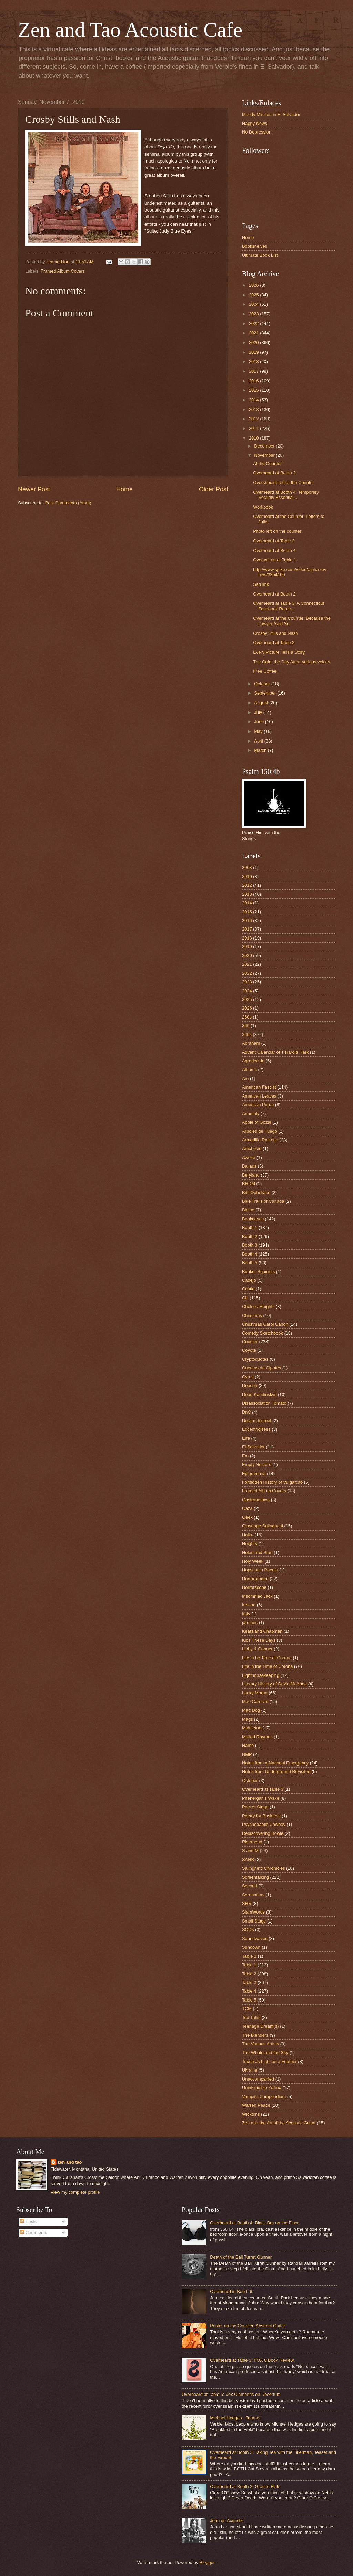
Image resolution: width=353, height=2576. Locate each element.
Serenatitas (253, 1894)
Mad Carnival (255, 1701)
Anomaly (250, 1113)
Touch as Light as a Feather (269, 2061)
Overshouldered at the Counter (283, 482)
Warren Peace (256, 2105)
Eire (246, 1438)
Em (245, 1455)
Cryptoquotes (255, 1359)
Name (248, 1745)
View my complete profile (75, 2192)
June (259, 721)
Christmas (252, 1315)
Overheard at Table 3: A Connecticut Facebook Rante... (288, 606)
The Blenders (255, 2035)
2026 (254, 285)
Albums (249, 1069)
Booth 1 (249, 1227)
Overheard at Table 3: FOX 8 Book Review (252, 2360)
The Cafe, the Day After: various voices (291, 662)
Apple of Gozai (256, 1122)
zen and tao (70, 2162)
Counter (250, 1341)
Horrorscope (254, 1587)
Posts (28, 2221)
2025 (254, 294)
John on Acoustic (226, 2520)
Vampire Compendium (264, 2096)
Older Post (213, 489)
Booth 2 (249, 1236)
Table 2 (249, 1973)
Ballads (249, 1166)
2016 (254, 380)
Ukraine (249, 2070)
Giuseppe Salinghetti (262, 1525)
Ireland (248, 1604)
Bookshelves (254, 246)
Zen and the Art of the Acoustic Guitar (279, 2122)
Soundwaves (255, 1938)
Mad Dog (251, 1710)
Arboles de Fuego (259, 1131)
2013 (254, 409)
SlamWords (253, 1912)
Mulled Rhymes (257, 1736)
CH (245, 1297)
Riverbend (252, 1842)
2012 (254, 418)
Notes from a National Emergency (275, 1763)
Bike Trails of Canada (263, 1201)
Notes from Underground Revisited (276, 1771)
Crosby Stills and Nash (275, 633)
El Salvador (253, 1446)
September (265, 693)
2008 (247, 867)
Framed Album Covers (63, 271)
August (261, 702)
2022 (254, 323)
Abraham (251, 1043)
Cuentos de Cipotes (261, 1367)
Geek (247, 1517)
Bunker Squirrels (258, 1271)
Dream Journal (256, 1420)
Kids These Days (258, 1640)
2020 (254, 342)
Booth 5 (249, 1262)
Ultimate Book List (260, 255)
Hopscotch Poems (260, 1569)
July (258, 712)
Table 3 (249, 1982)
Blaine (248, 1209)
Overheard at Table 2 (273, 540)
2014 (254, 399)
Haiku (247, 1534)
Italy (246, 1613)
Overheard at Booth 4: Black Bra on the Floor (254, 2222)
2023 (254, 313)
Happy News (254, 123)
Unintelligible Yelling (261, 2087)
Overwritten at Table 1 (274, 559)
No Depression (256, 132)
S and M (250, 1850)
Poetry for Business (261, 1815)
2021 (254, 332)
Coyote (249, 1350)
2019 (254, 352)
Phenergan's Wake (260, 1798)
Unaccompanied (258, 2079)
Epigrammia (254, 1473)
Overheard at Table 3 (262, 1789)
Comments (33, 2232)
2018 (254, 361)
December (265, 446)
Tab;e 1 (249, 1956)
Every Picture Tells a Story (279, 652)
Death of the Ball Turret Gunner (241, 2257)
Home (124, 489)
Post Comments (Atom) (68, 502)
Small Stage (254, 1921)
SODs (248, 1929)
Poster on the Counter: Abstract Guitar (247, 2325)
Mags (247, 1719)
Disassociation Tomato (264, 1403)
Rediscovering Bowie (262, 1833)
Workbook (263, 507)
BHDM (248, 1183)
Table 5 (249, 2000)
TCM (247, 2008)
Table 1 (249, 1964)
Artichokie (252, 1148)
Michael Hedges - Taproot (235, 2417)
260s (247, 1017)
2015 (254, 390)
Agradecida (253, 1060)
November (265, 455)
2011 (254, 428)
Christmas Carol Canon (265, 1324)
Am (245, 1078)
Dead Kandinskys (259, 1394)
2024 (254, 304)
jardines (250, 1622)
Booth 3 (249, 1245)
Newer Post (34, 489)
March (261, 750)
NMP (247, 1754)
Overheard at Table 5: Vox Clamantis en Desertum (231, 2394)
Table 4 (249, 1991)
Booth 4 (249, 1254)
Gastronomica (256, 1499)
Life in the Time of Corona (267, 1666)
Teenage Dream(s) (260, 2026)
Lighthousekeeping (260, 1675)
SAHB (248, 1859)
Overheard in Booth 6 (231, 2291)
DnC (246, 1412)
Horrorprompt (255, 1578)
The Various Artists (260, 2043)
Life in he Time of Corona (267, 1657)
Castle (248, 1288)
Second (249, 1885)
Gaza (247, 1508)
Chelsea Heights (258, 1306)
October (262, 683)
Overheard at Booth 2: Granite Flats (245, 2486)
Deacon (249, 1385)
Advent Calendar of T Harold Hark (275, 1052)
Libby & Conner (257, 1648)
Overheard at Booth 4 (274, 550)
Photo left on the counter (277, 531)
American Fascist (259, 1087)
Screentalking (255, 1877)
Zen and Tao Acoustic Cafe (130, 29)
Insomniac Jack (257, 1596)
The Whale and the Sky (265, 2052)
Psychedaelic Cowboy (263, 1824)
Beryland (251, 1175)
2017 (254, 371)
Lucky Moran (255, 1692)
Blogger (207, 2562)
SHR (246, 1903)
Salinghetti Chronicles (263, 1868)
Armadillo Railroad (260, 1139)
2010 (254, 438)
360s (247, 1034)
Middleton (251, 1727)
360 (245, 1025)
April (259, 741)
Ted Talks (251, 2017)
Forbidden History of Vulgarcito (272, 1482)
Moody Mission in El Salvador (271, 114)
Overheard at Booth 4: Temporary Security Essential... (286, 495)
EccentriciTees (256, 1429)
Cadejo (249, 1280)
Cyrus (248, 1376)
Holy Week (252, 1561)
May (259, 731)
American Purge (258, 1104)
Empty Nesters (256, 1464)
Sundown (251, 1947)
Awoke (248, 1157)
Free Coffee (264, 671)
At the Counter (267, 463)
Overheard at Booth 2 (274, 472)
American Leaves (259, 1096)
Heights (249, 1543)
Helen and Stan (257, 1552)
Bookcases (253, 1218)
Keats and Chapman (262, 1631)
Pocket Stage (255, 1806)
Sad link (261, 584)
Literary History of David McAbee (274, 1684)
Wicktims (251, 2114)
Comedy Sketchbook (262, 1333)
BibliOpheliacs (256, 1192)
